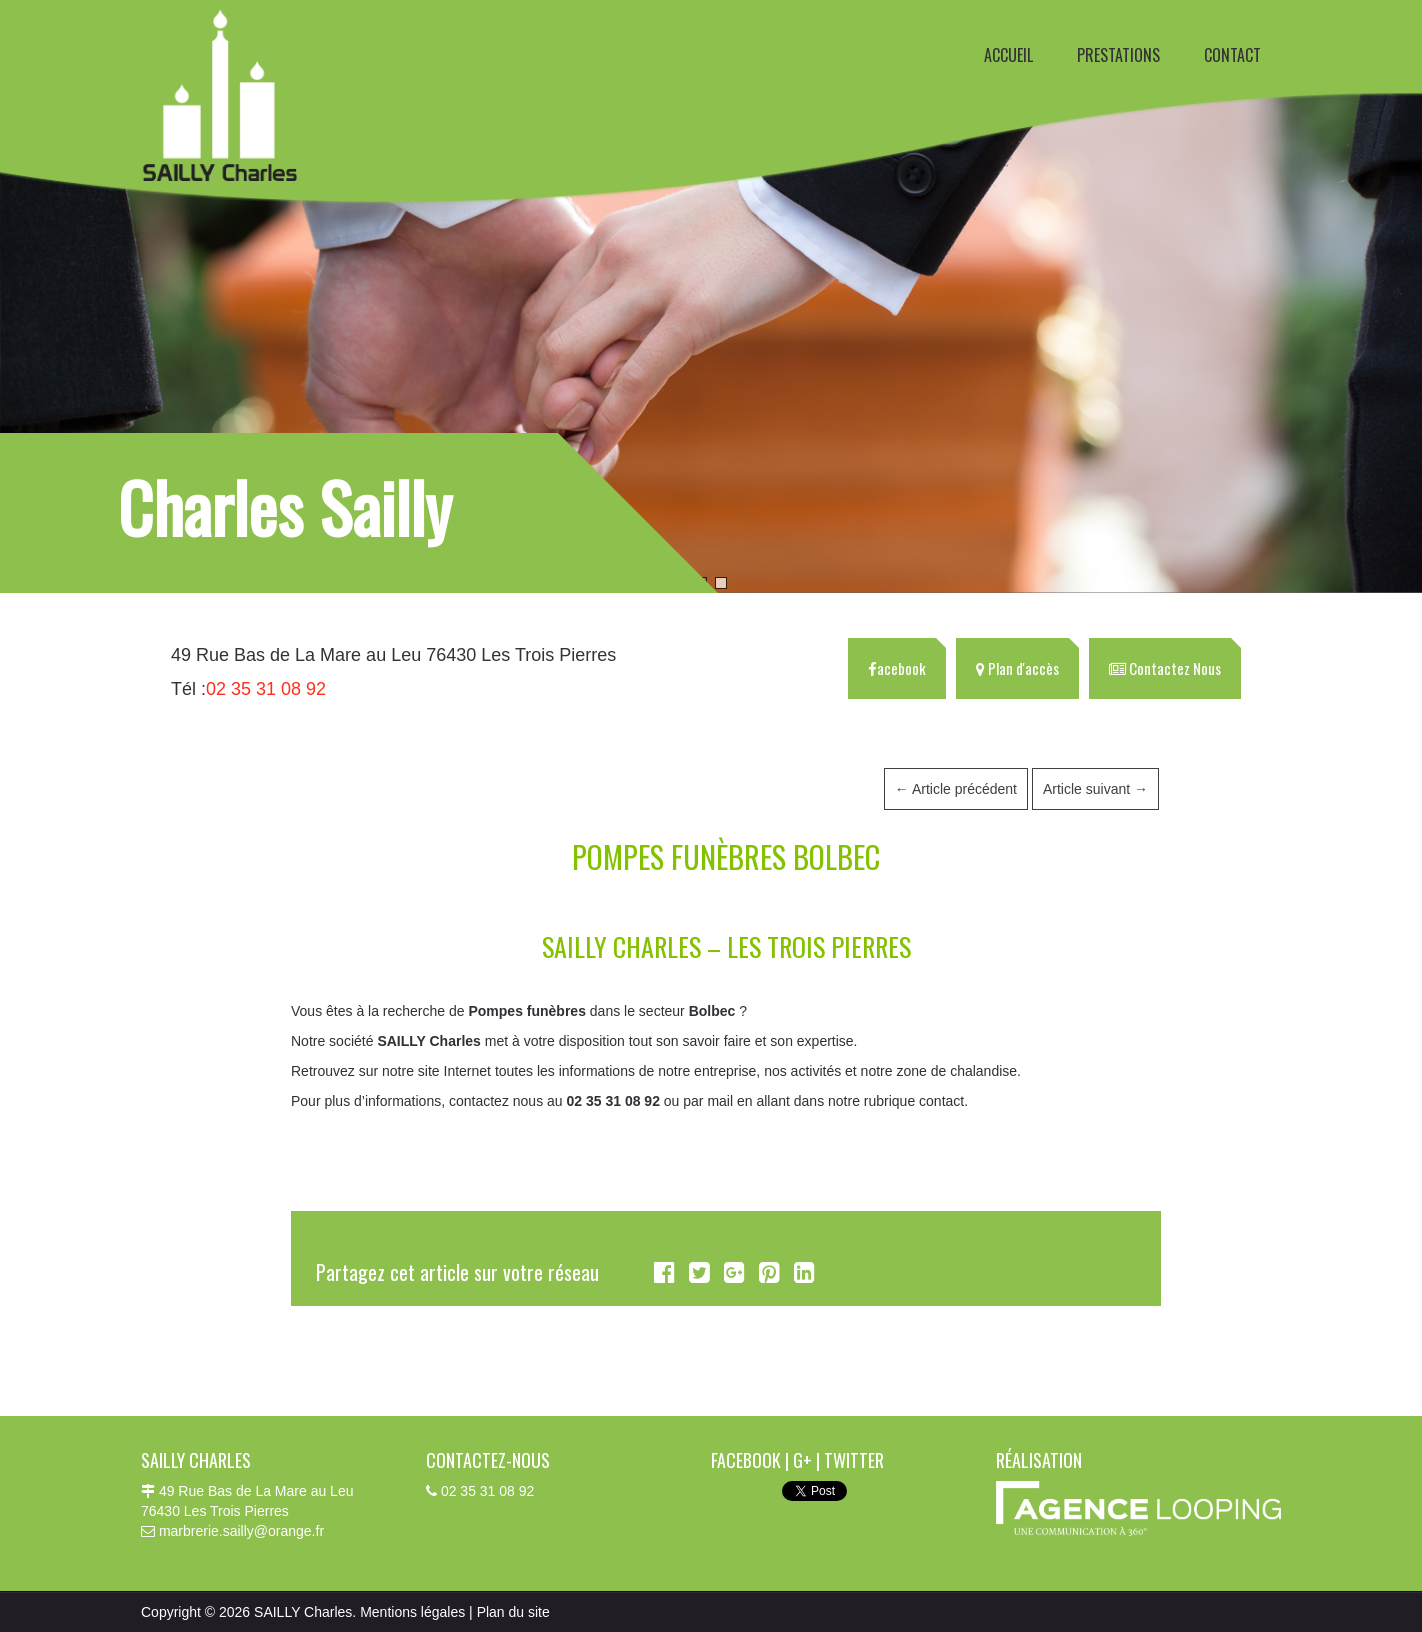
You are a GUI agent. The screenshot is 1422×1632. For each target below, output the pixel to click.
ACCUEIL (1008, 55)
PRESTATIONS (1118, 55)
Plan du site (513, 1612)
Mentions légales (412, 1612)
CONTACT (1232, 55)
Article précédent (956, 789)
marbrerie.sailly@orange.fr (241, 1531)
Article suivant (1095, 789)
